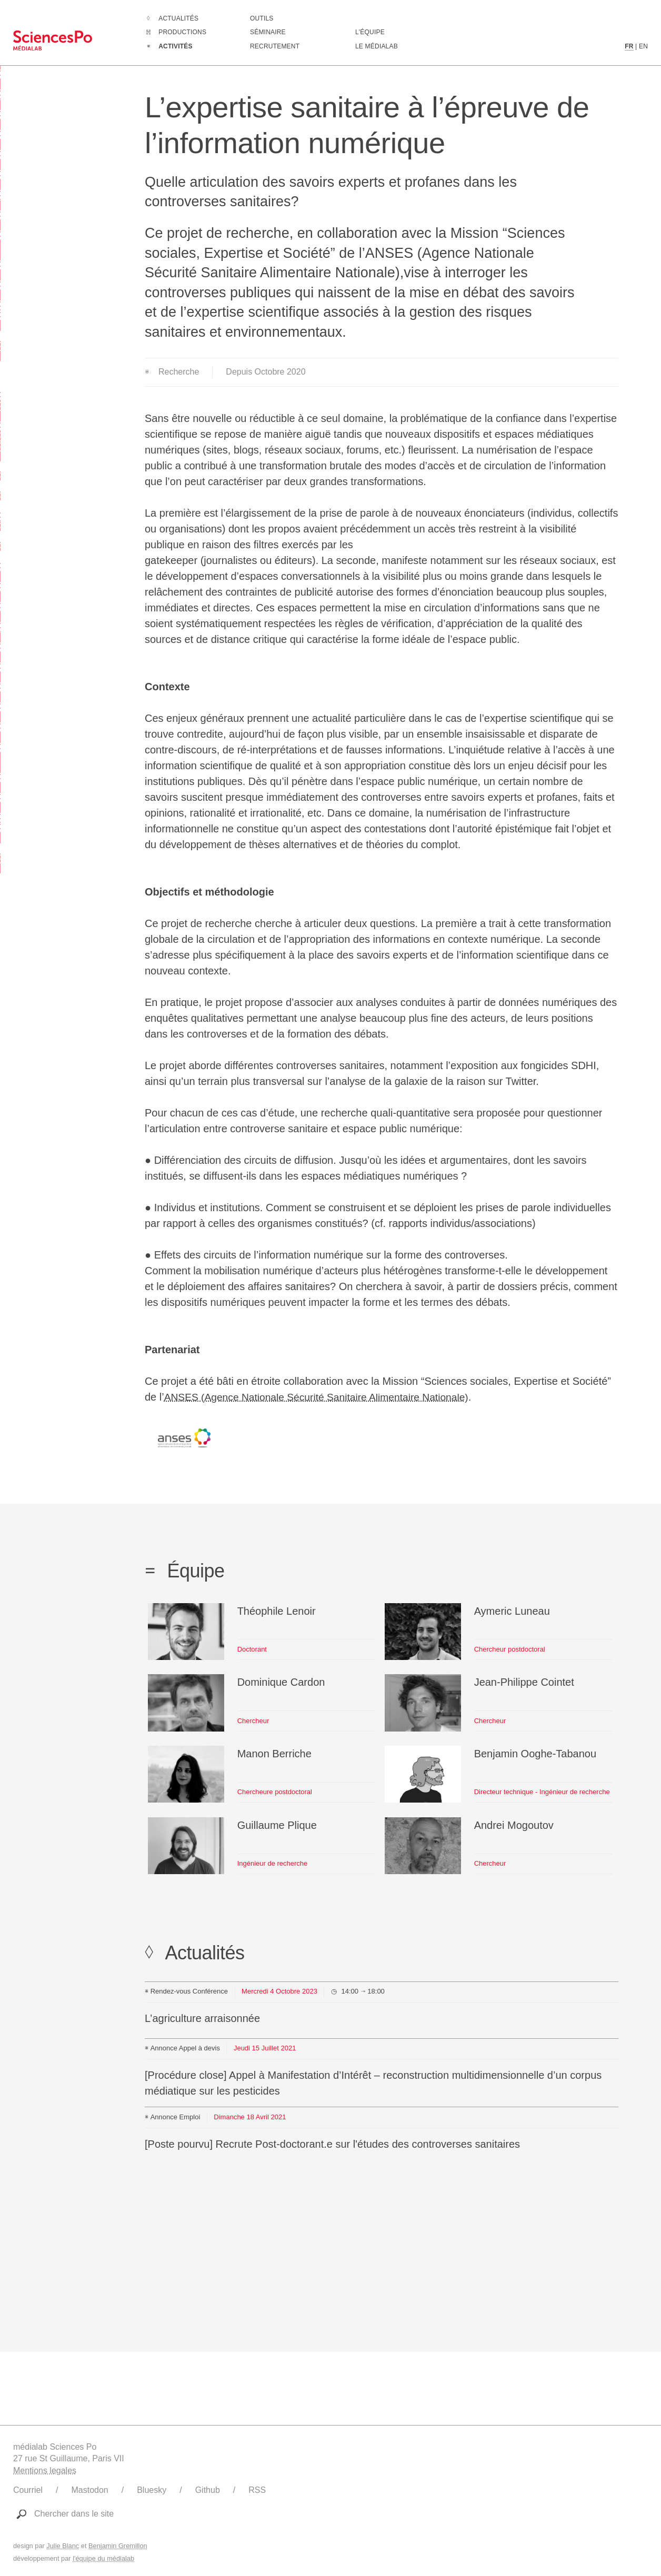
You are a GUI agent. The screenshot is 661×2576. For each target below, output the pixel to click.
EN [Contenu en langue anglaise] (643, 46)
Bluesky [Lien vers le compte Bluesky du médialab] (151, 2490)
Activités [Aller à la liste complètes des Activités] (175, 46)
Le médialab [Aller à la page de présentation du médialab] (376, 46)
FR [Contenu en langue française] (629, 46)
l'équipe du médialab (103, 2558)
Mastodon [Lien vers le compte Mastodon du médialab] (89, 2490)
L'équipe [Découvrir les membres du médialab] (370, 32)
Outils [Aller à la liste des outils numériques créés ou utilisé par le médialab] (262, 18)
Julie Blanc (62, 2546)
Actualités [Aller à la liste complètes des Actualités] (178, 18)
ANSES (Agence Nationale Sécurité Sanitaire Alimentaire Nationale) (323, 1397)
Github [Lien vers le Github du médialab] (207, 2490)
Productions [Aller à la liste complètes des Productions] (182, 32)
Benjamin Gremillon (117, 2546)
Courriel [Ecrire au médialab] (28, 2490)
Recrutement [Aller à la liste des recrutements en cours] (274, 46)
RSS (257, 2490)
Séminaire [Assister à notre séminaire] (268, 32)
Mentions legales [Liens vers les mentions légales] (44, 2470)
